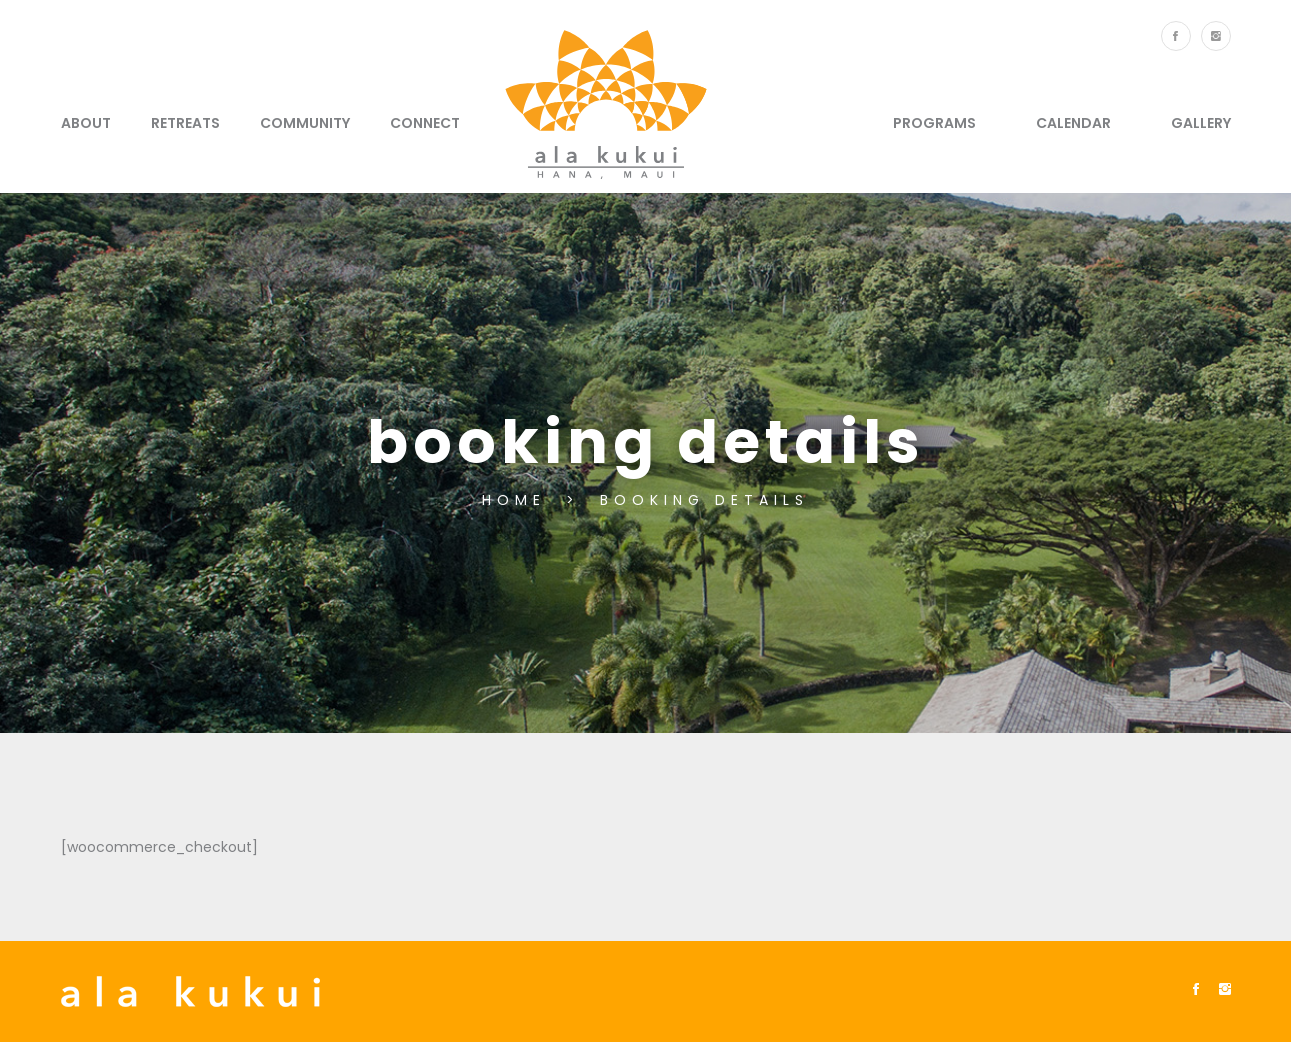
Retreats (185, 123)
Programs (934, 123)
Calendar (1073, 123)
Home (519, 500)
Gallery (1201, 123)
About (86, 123)
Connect (425, 123)
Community (305, 123)
